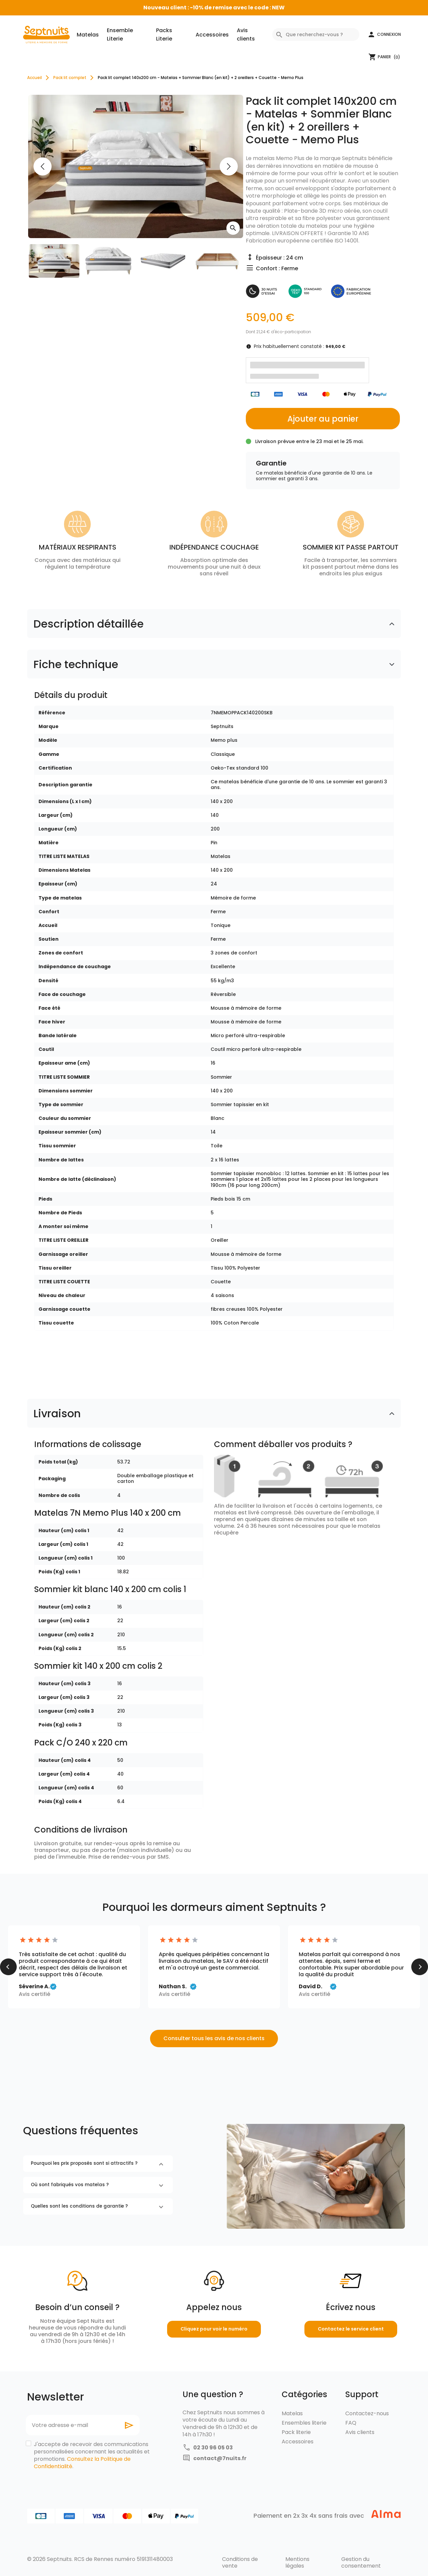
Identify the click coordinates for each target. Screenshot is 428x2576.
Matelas (88, 35)
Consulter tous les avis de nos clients (214, 2038)
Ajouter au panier (322, 418)
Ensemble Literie (120, 34)
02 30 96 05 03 (213, 2447)
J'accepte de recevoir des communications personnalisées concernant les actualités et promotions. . (92, 2455)
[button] (384, 34)
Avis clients (246, 34)
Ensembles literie (304, 2423)
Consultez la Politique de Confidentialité (82, 2462)
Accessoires (212, 35)
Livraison (57, 1413)
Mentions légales (297, 2562)
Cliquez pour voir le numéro (214, 2328)
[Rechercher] (315, 34)
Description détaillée (88, 623)
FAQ (350, 2423)
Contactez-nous (367, 2413)
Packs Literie (164, 34)
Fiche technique (75, 664)
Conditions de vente (240, 2562)
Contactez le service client (351, 2328)
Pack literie (296, 2432)
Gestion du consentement (361, 2562)
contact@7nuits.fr (219, 2458)
